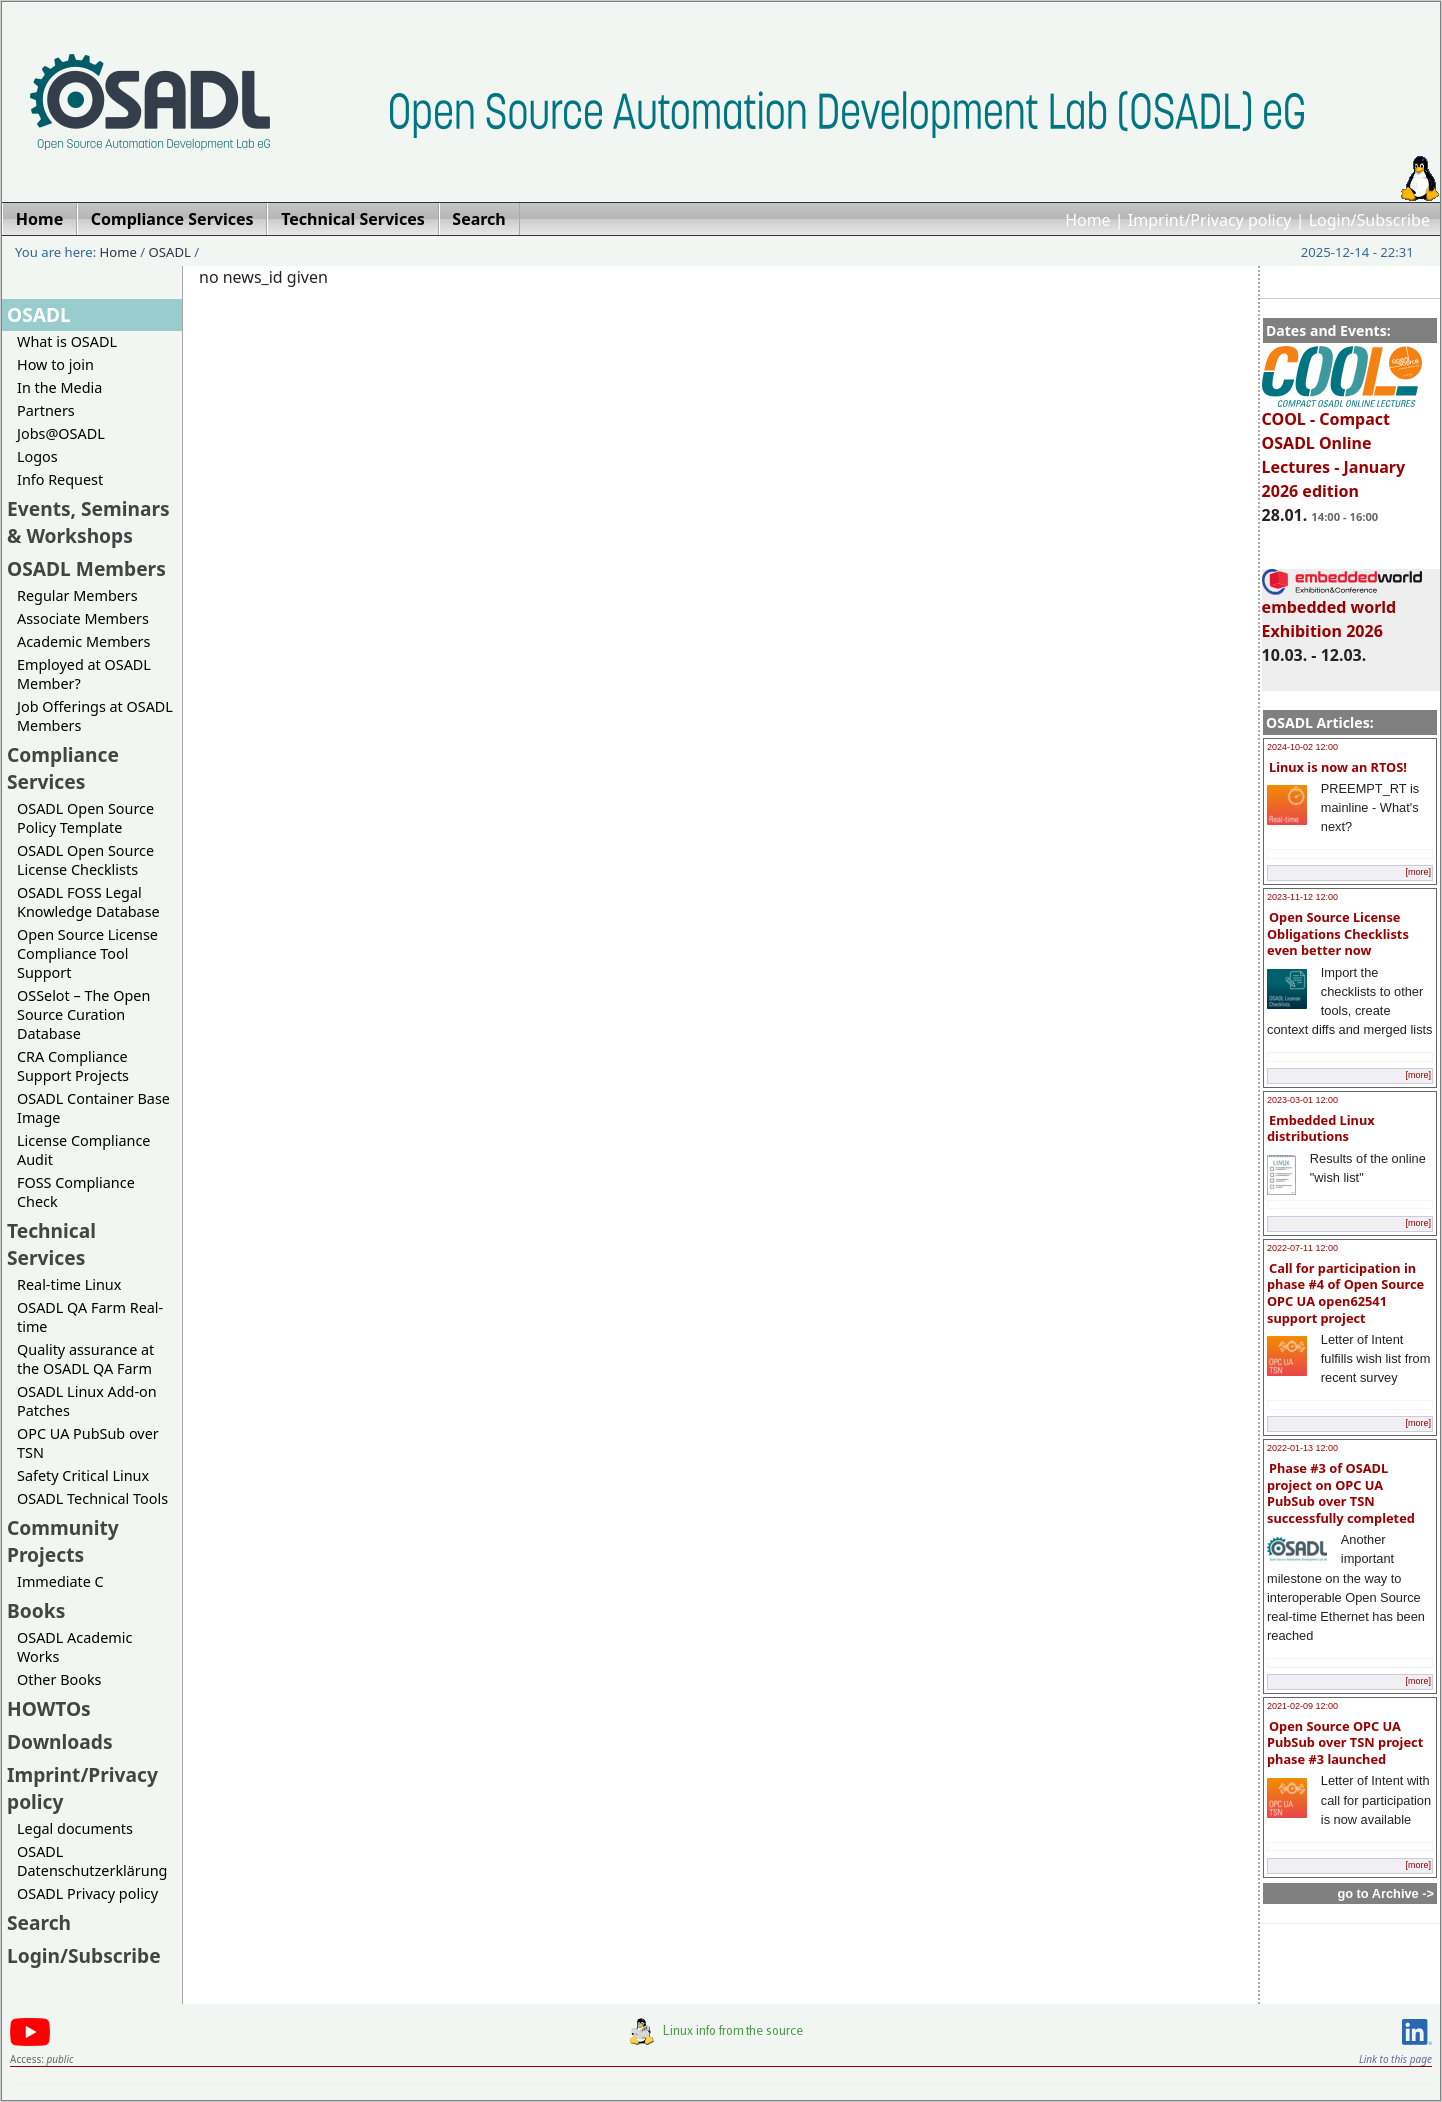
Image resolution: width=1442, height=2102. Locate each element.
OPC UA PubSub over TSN (88, 1443)
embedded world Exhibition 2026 (1342, 610)
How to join (55, 364)
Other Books (59, 1679)
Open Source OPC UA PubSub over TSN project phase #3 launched (1345, 1742)
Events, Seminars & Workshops (88, 522)
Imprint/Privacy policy (1210, 220)
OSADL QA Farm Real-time (90, 1317)
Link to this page (1395, 2059)
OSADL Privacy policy (87, 1893)
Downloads (60, 1741)
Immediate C (60, 1581)
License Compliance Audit (83, 1150)
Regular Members (77, 595)
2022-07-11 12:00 (1302, 1248)
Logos (37, 456)
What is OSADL (67, 341)
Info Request (60, 479)
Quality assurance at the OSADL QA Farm (85, 1359)
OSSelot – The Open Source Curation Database (83, 1014)
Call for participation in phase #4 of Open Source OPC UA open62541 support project (1345, 1293)
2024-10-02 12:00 (1302, 747)
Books (36, 1610)
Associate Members (83, 618)
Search (39, 1922)
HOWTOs (49, 1708)
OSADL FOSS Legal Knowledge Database (88, 902)
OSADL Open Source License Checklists (85, 860)
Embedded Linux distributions (1321, 1128)
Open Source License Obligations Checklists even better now (1338, 933)
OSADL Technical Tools (92, 1498)
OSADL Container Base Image (93, 1108)
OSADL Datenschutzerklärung (92, 1861)
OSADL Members (86, 568)
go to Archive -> (1385, 1893)
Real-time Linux (69, 1284)
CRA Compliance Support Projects (73, 1066)
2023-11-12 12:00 (1302, 897)
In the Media (59, 387)
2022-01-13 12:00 (1302, 1448)
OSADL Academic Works (74, 1647)
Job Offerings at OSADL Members (95, 716)
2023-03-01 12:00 (1302, 1100)
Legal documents (75, 1828)
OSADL (170, 252)
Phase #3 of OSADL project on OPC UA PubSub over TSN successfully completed (1341, 1493)
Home (1088, 220)
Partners (46, 410)
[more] (1418, 872)
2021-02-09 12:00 (1302, 1706)
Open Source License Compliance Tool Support (87, 953)
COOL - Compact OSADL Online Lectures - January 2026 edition (1342, 446)
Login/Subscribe (1369, 220)
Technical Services (51, 1244)
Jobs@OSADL (61, 433)
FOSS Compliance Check (76, 1192)
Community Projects (63, 1541)
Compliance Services (63, 768)
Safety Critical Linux (83, 1475)
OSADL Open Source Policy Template (85, 818)
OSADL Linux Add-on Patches (87, 1401)
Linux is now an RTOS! (1338, 767)
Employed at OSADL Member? (84, 674)
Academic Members (83, 641)
